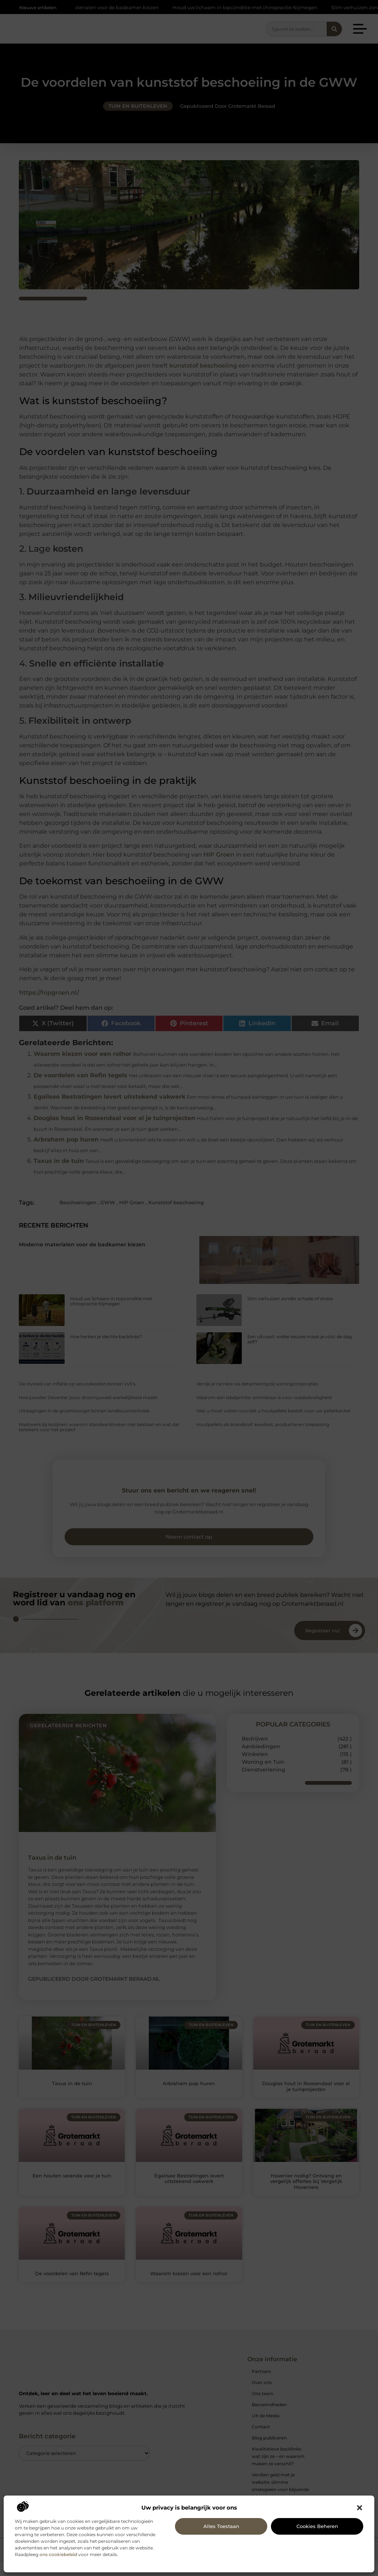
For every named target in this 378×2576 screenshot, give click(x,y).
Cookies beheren (317, 2526)
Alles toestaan (221, 2526)
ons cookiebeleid (58, 2554)
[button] (359, 2507)
